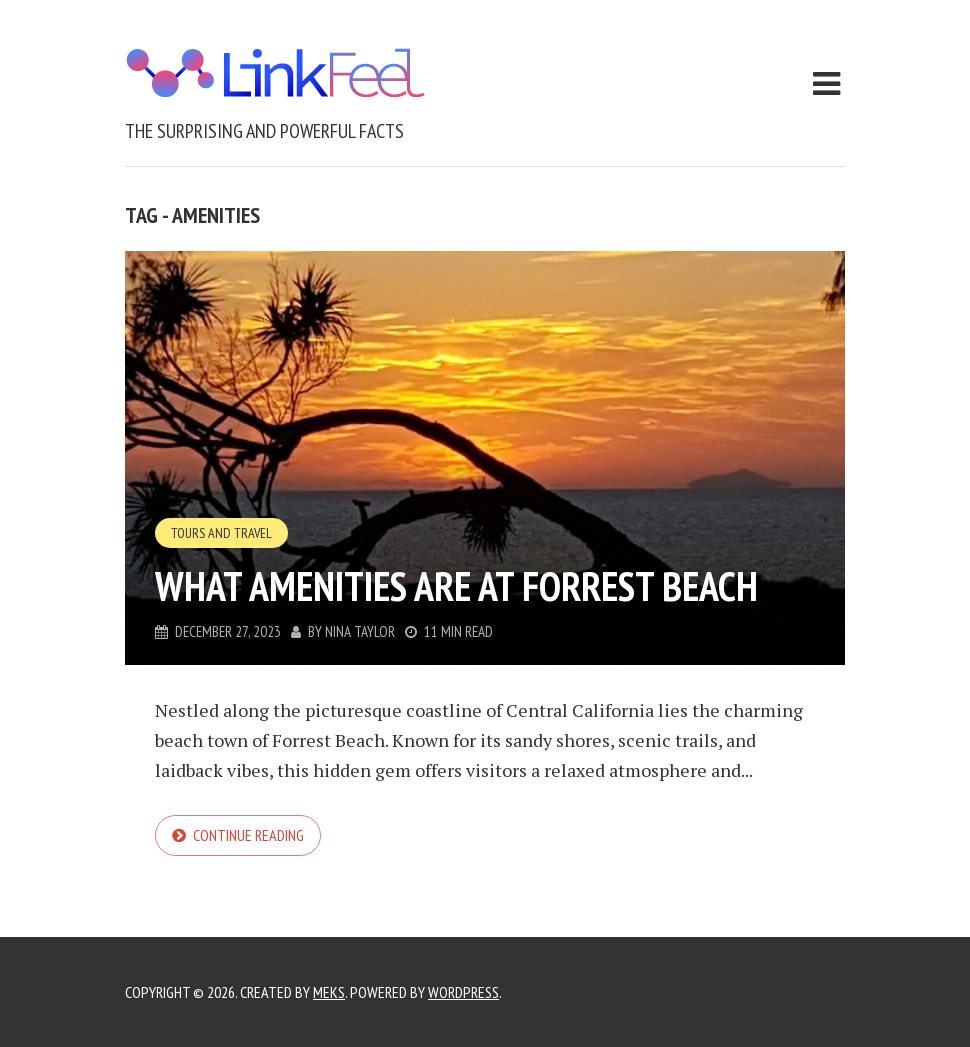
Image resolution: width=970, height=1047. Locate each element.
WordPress (463, 992)
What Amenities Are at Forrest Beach (456, 586)
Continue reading (248, 835)
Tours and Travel (221, 533)
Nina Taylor (360, 631)
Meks (329, 992)
